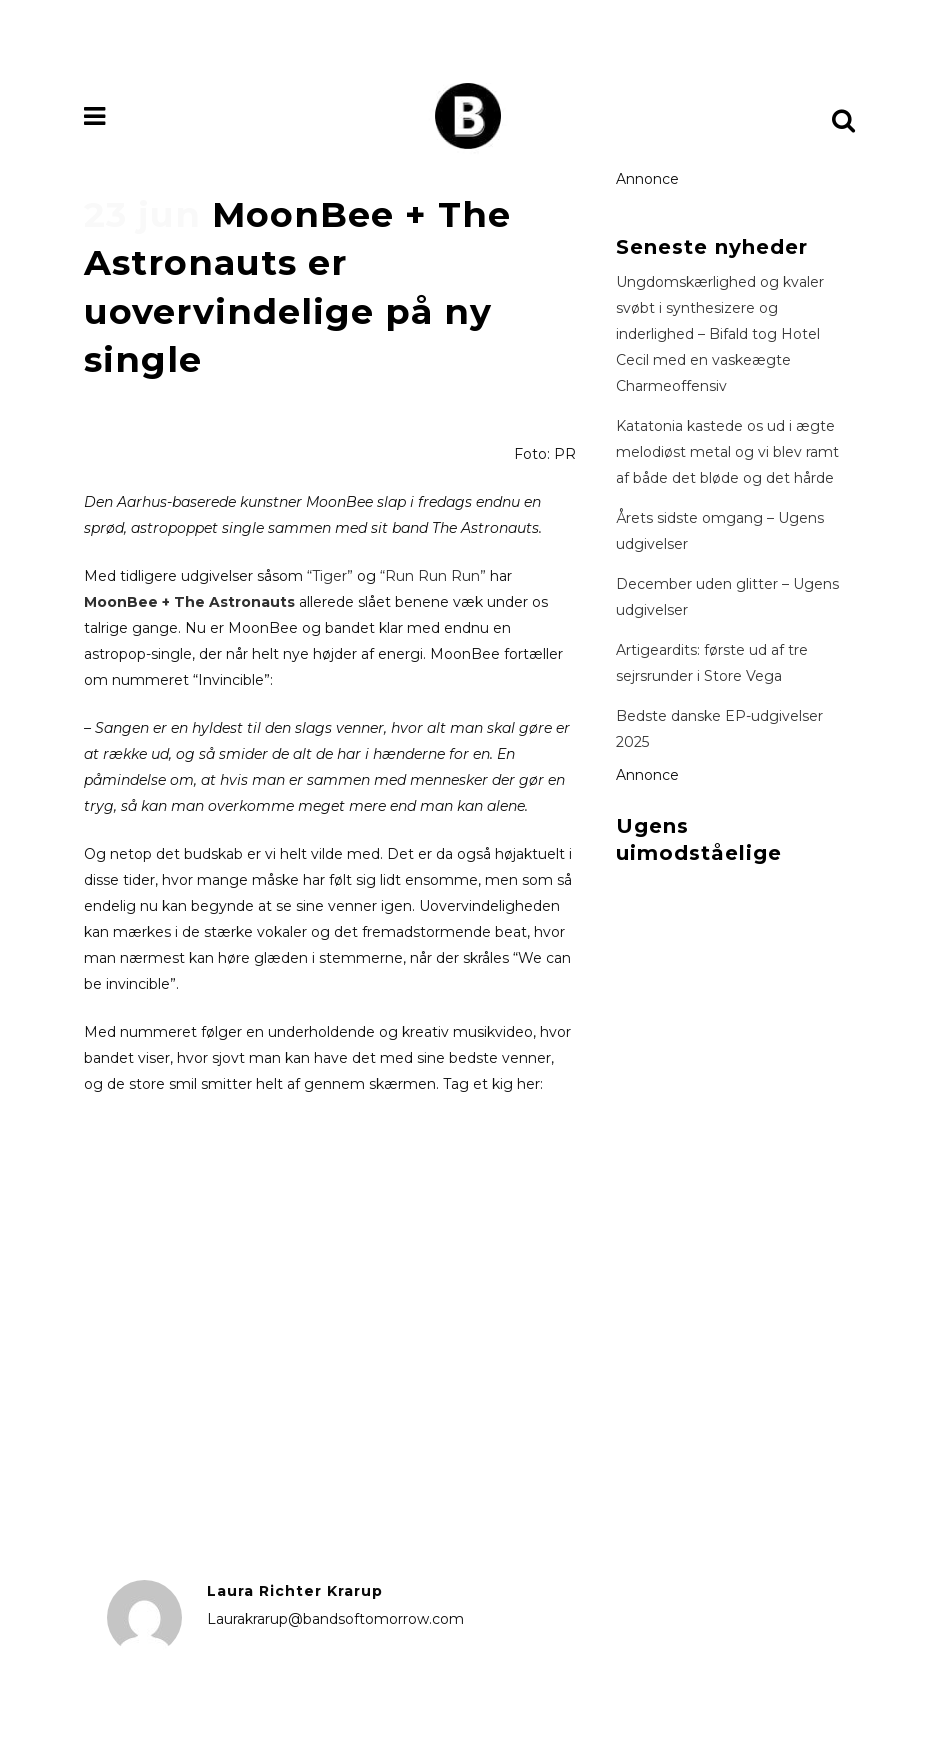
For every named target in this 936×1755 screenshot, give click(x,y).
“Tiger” (330, 576)
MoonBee (123, 602)
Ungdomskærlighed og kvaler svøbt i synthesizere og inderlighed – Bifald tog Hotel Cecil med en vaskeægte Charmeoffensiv (720, 334)
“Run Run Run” (433, 576)
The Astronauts (232, 602)
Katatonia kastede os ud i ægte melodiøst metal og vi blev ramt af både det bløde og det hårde (727, 452)
